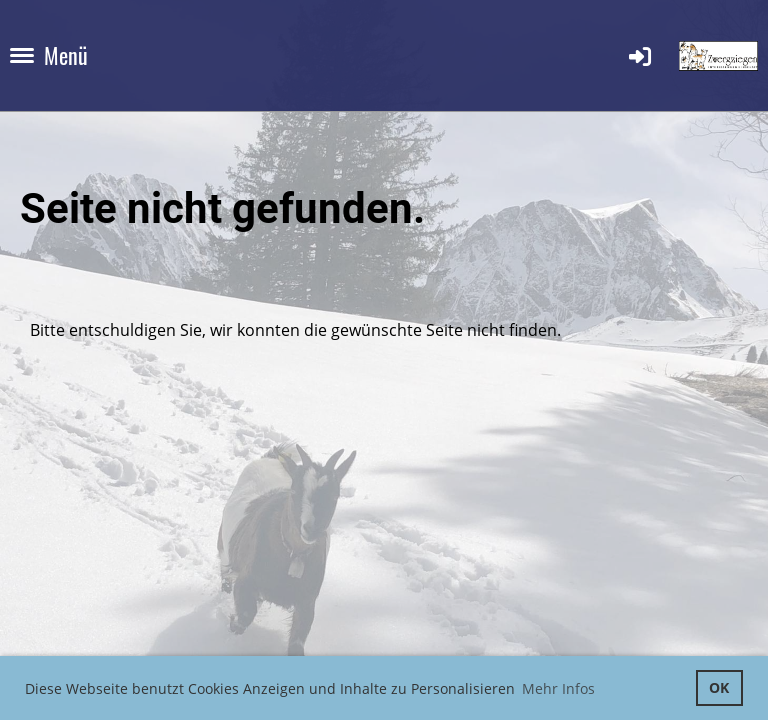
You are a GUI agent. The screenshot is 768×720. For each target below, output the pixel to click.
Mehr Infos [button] (558, 688)
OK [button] (719, 687)
